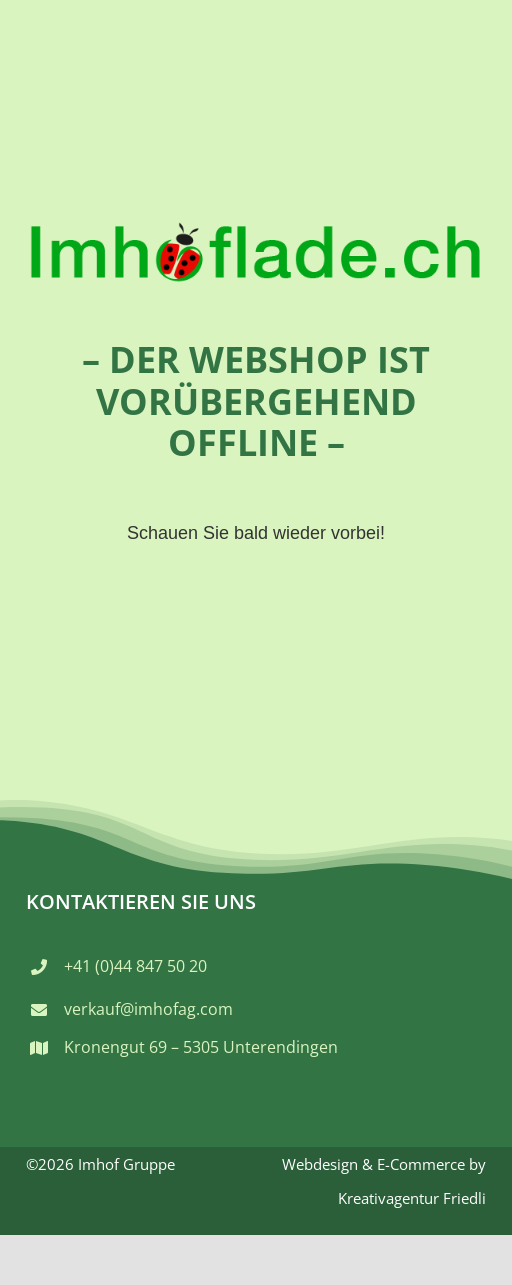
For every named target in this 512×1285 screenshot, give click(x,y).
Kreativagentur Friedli (412, 1198)
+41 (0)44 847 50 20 (135, 966)
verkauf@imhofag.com (148, 1009)
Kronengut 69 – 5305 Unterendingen (201, 1047)
